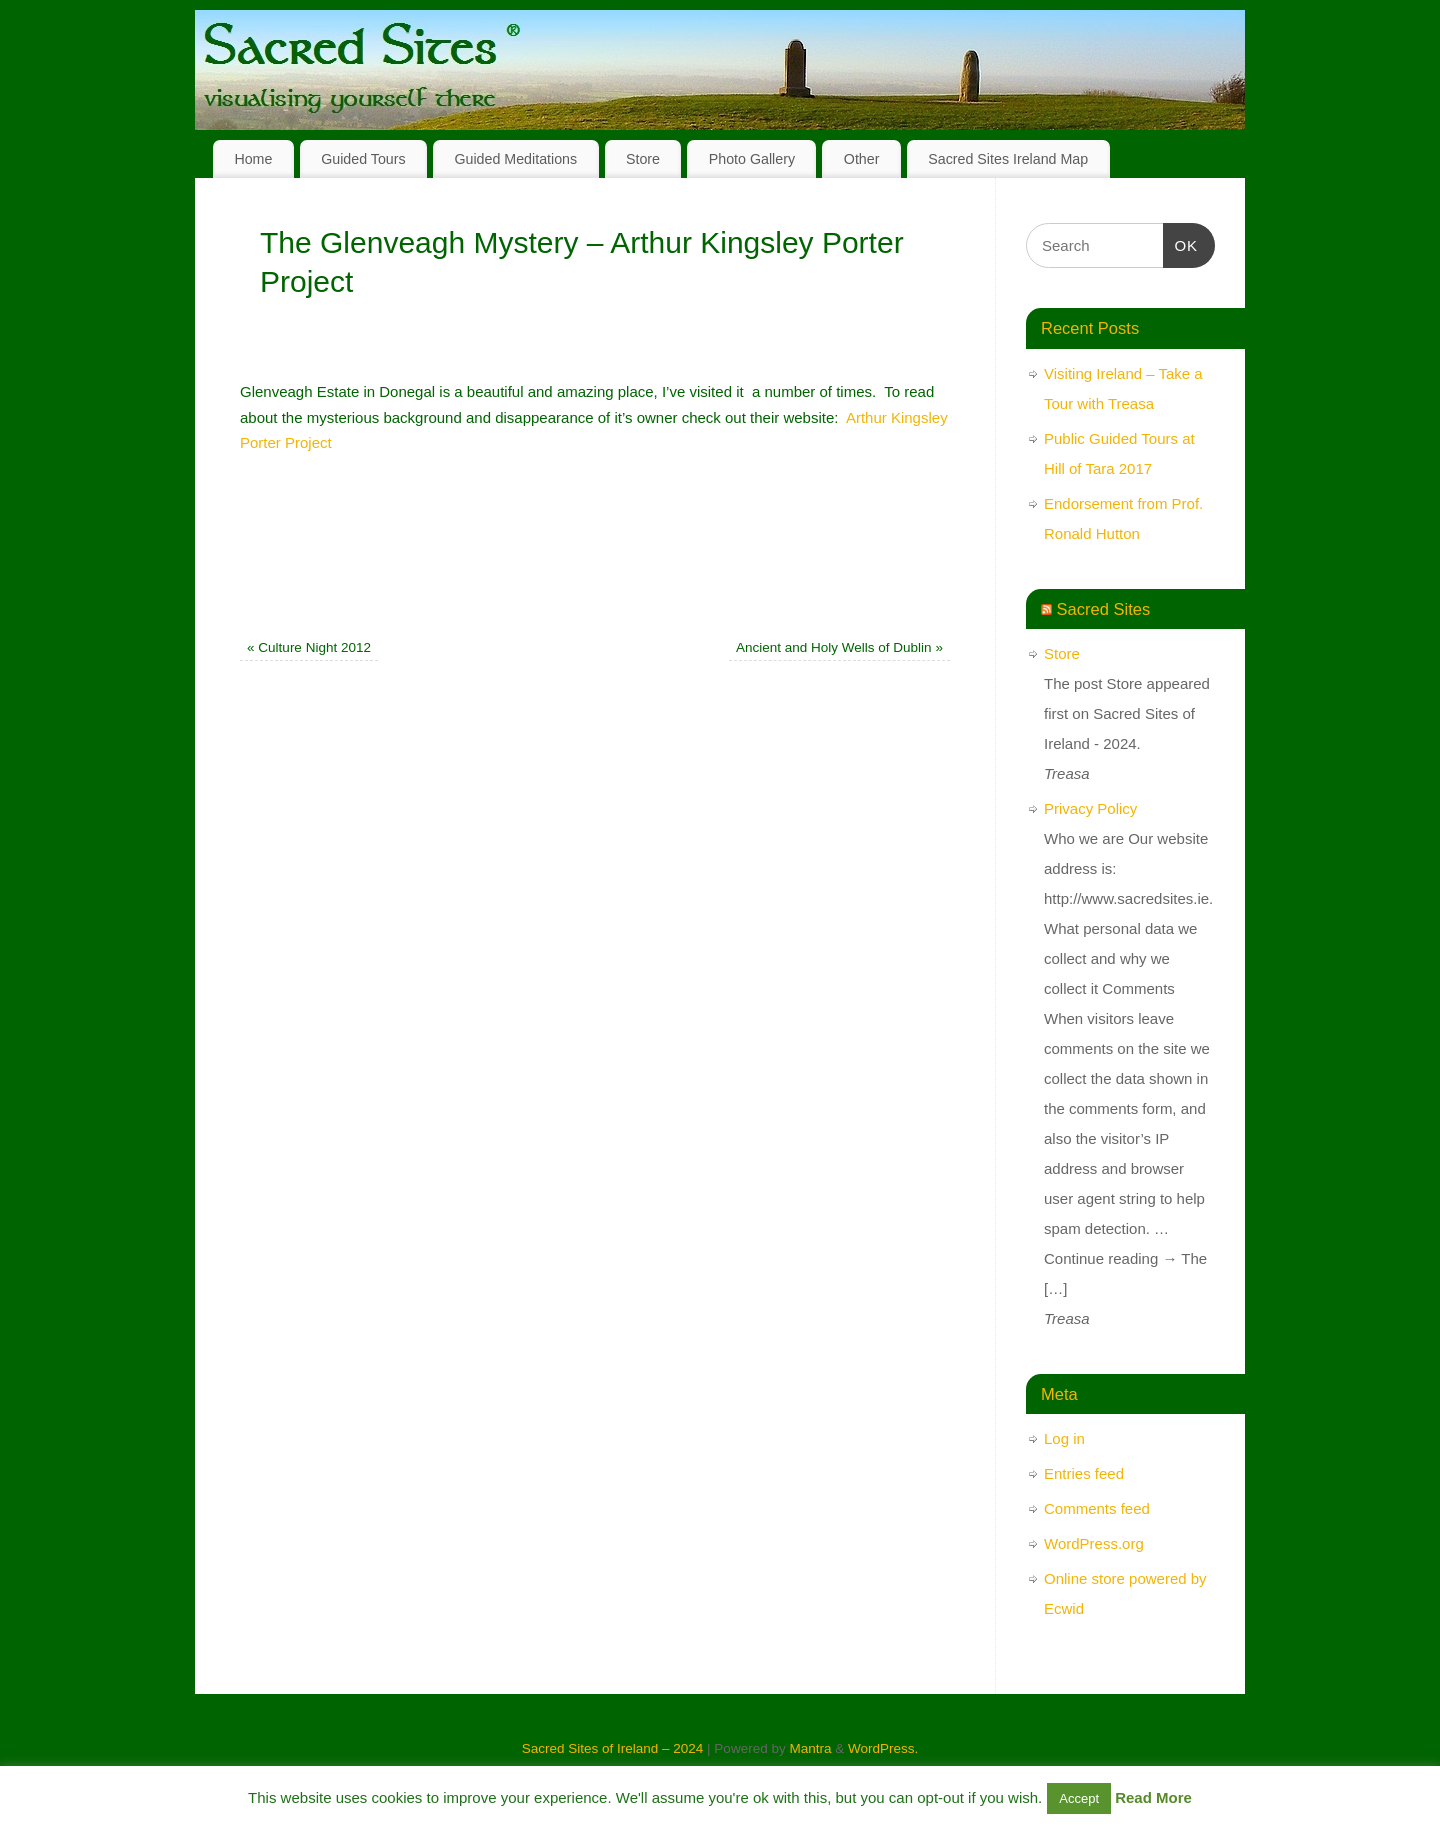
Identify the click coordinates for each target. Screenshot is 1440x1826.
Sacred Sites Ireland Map (1008, 159)
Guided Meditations (515, 159)
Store (643, 159)
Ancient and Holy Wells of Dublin (839, 647)
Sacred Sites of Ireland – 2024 (613, 1748)
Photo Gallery (752, 159)
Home (253, 159)
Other (862, 159)
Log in (1064, 1438)
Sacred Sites (1104, 609)
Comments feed (1097, 1508)
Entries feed (1084, 1473)
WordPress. (883, 1748)
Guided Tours (363, 159)
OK (1181, 243)
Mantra (810, 1748)
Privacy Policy (1090, 808)
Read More (1153, 1797)
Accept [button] (1079, 1798)
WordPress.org (1094, 1543)
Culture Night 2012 (309, 647)
